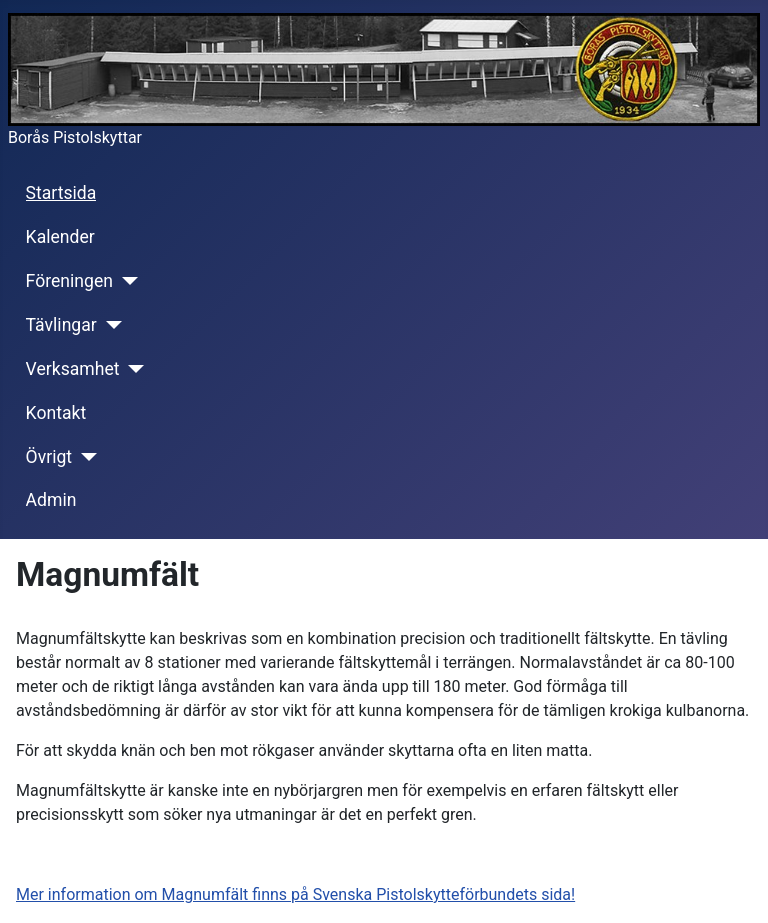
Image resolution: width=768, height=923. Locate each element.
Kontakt (56, 413)
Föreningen (69, 281)
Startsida (61, 193)
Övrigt (49, 457)
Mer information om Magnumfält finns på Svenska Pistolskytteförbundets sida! (295, 894)
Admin (51, 500)
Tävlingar (61, 325)
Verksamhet (73, 369)
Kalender (60, 237)
